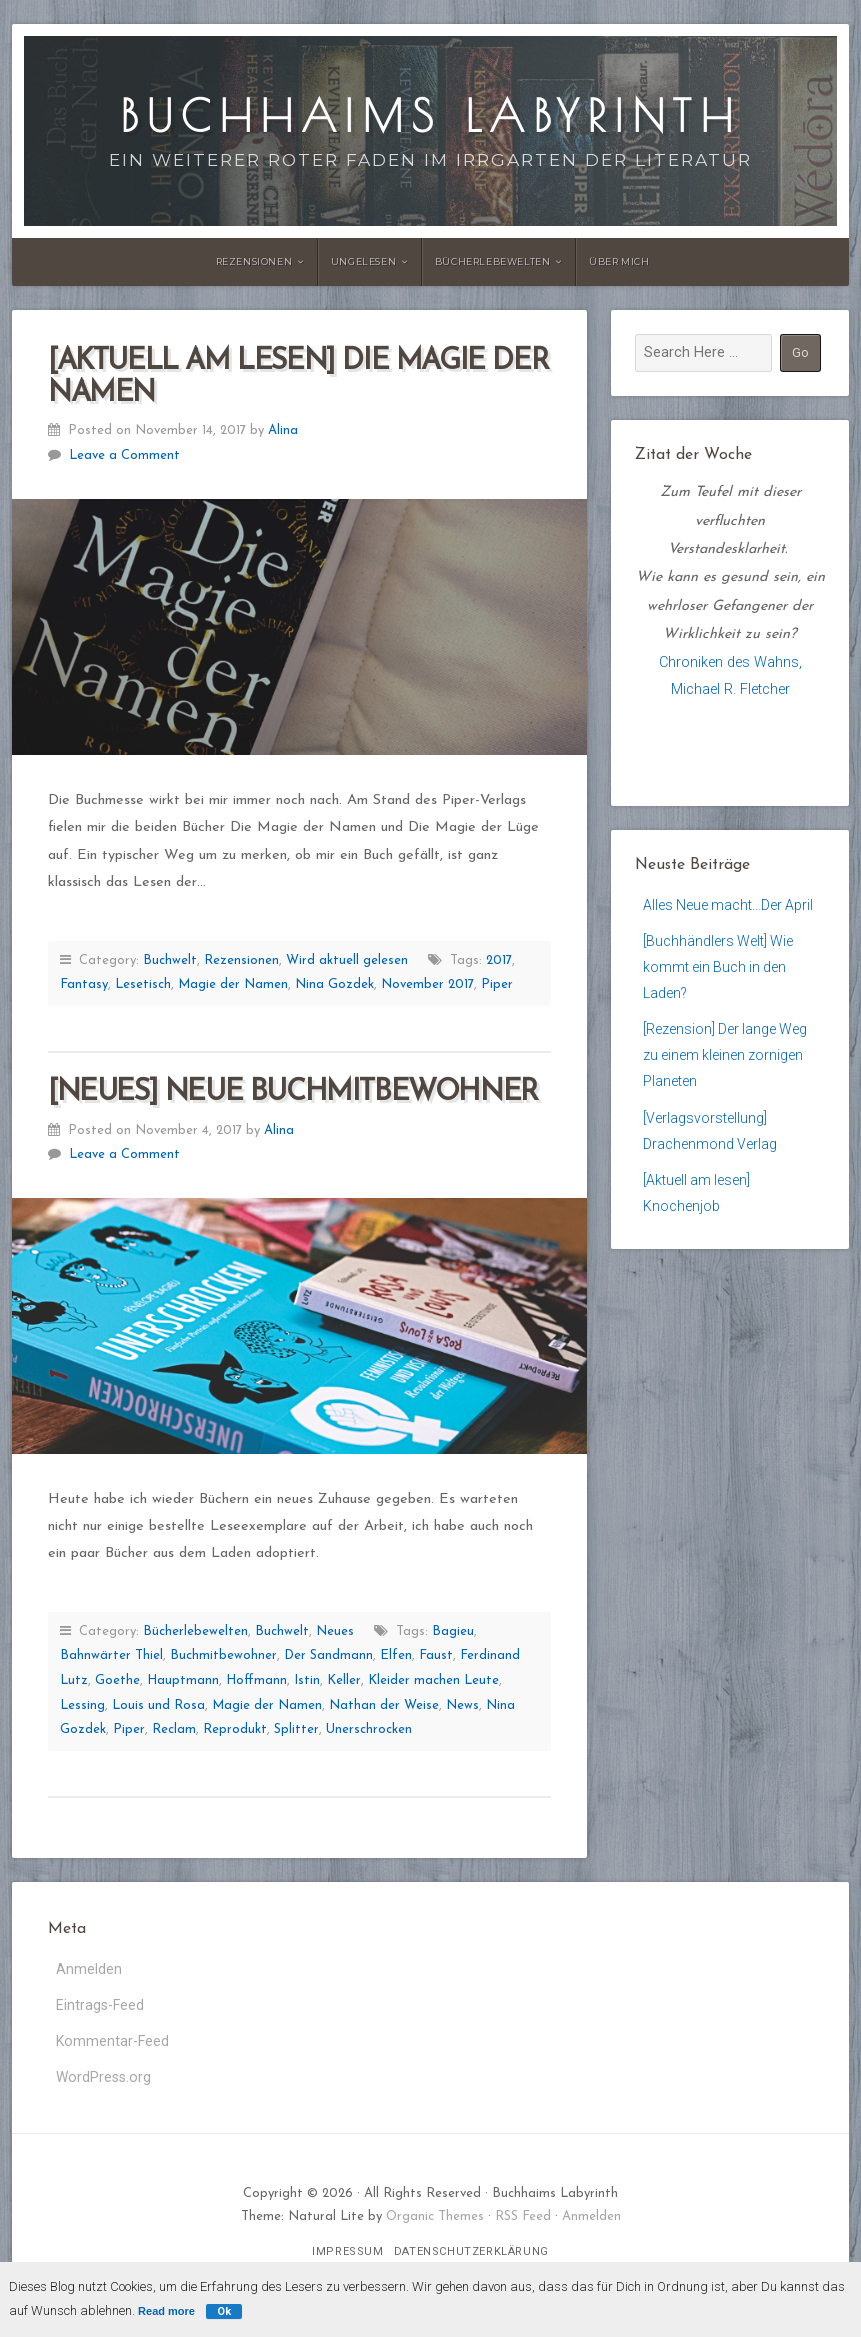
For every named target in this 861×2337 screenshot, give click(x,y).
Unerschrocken (369, 1729)
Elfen (396, 1655)
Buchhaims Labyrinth (430, 115)
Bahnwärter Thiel (111, 1655)
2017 (499, 960)
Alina (283, 430)
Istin (307, 1680)
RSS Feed (523, 2221)
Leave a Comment (124, 455)
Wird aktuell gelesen (347, 960)
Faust (436, 1655)
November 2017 (427, 984)
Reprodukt (235, 1729)
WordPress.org (104, 2081)
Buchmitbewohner (223, 1655)
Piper (497, 984)
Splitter (296, 1729)
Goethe (117, 1680)
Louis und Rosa (158, 1705)
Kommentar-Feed (113, 2044)
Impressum (347, 2256)
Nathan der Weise (384, 1705)
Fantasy (84, 984)
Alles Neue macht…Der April (729, 905)
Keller (344, 1680)
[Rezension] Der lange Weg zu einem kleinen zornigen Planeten (726, 1063)
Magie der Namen (233, 984)
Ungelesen (363, 261)
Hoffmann (256, 1680)
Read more (166, 2311)
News (462, 1705)
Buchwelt (170, 960)
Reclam (174, 1729)
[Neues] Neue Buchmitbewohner (293, 1092)
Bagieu (453, 1631)
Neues (335, 1631)
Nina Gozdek (334, 984)
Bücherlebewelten (493, 261)
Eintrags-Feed (100, 2007)
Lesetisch (143, 984)
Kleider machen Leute (433, 1680)
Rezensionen (254, 261)
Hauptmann (183, 1680)
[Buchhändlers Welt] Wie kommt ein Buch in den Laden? (719, 970)
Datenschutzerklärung (471, 2256)
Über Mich (619, 261)
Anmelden (89, 1969)
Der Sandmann (328, 1655)
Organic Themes (435, 2221)
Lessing (82, 1705)
